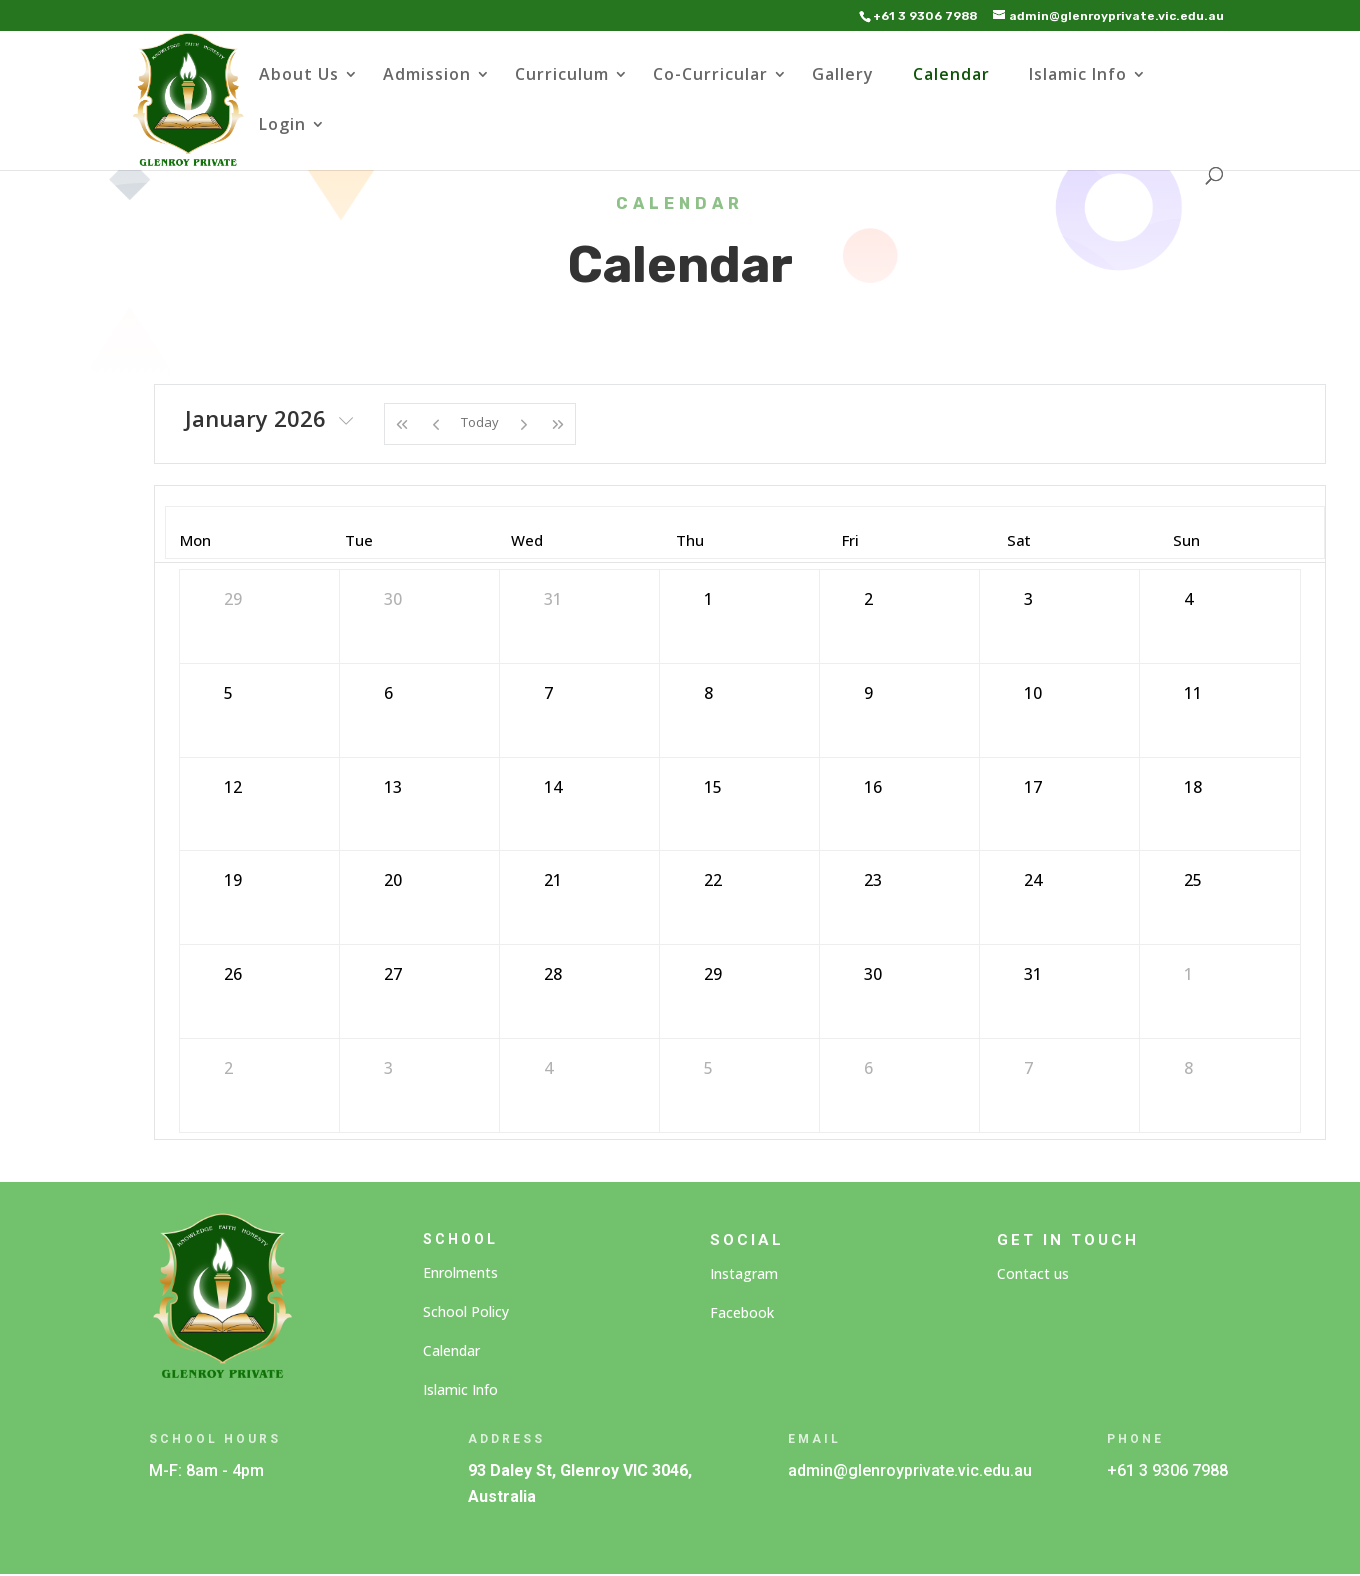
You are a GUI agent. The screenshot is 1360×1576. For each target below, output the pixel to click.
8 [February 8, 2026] (1188, 1068)
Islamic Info (1078, 76)
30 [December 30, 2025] (393, 599)
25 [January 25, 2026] (1193, 880)
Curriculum (562, 76)
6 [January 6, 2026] (388, 693)
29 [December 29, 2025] (233, 599)
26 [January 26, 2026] (233, 974)
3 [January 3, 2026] (1028, 599)
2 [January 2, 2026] (868, 599)
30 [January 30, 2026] (873, 974)
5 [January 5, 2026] (228, 693)
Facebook (742, 1312)
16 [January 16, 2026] (873, 787)
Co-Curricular (710, 76)
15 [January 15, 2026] (713, 787)
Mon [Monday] (195, 540)
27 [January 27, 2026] (393, 974)
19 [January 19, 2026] (233, 880)
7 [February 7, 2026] (1028, 1068)
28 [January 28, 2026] (553, 974)
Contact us (1033, 1273)
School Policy (466, 1311)
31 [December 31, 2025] (553, 599)
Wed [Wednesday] (527, 540)
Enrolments (460, 1272)
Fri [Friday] (850, 540)
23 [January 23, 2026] (873, 880)
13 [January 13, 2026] (393, 787)
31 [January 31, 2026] (1033, 974)
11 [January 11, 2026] (1193, 693)
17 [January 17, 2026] (1033, 787)
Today (480, 422)
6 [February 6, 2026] (868, 1068)
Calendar (951, 76)
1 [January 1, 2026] (708, 599)
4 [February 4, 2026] (548, 1068)
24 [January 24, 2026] (1033, 880)
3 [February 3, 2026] (388, 1068)
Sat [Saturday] (1019, 540)
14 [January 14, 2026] (553, 787)
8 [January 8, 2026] (708, 693)
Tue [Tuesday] (359, 540)
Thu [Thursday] (690, 540)
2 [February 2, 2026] (228, 1068)
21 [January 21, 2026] (553, 880)
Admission (427, 76)
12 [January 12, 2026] (233, 787)
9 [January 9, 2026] (868, 693)
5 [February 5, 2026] (708, 1068)
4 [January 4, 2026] (1188, 599)
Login (282, 126)
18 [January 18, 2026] (1193, 787)
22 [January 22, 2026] (713, 880)
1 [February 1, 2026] (1188, 974)
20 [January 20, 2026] (393, 880)
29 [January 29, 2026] (713, 974)
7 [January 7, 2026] (548, 693)
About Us (299, 76)
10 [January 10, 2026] (1033, 693)
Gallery (843, 76)
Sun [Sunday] (1186, 540)
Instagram (744, 1273)
